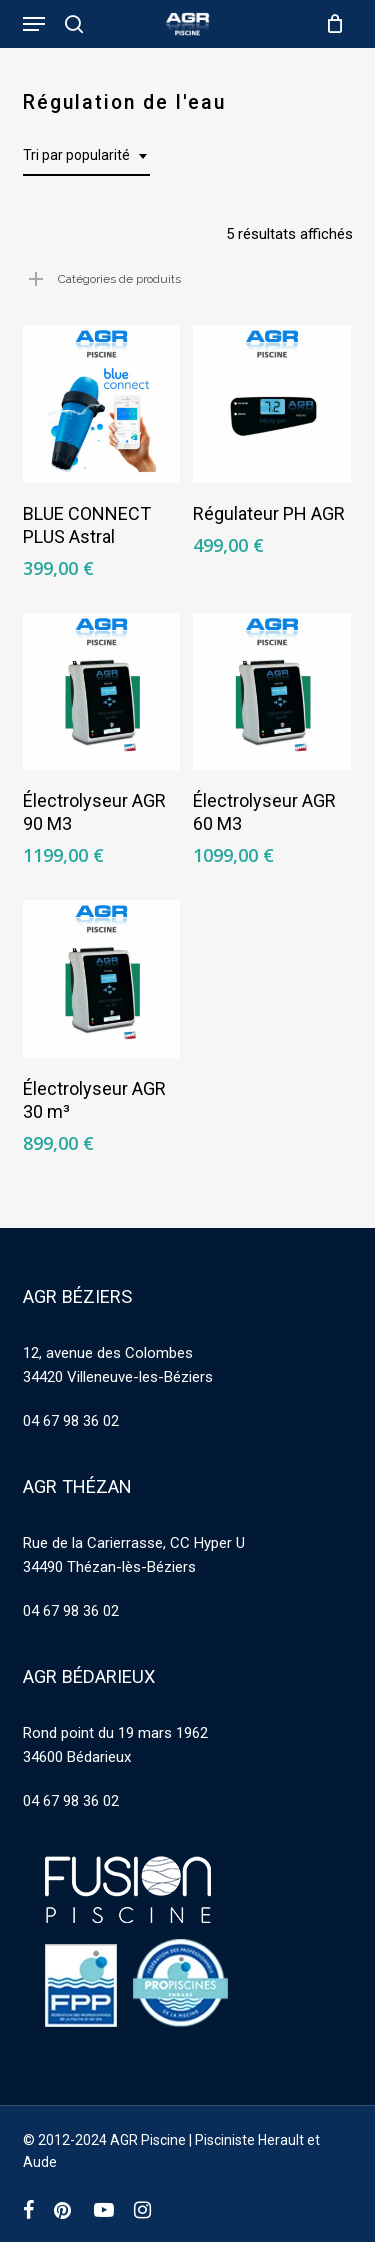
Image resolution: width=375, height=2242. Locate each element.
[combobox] (86, 155)
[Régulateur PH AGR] (272, 404)
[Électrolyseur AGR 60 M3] (272, 692)
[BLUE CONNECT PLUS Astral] (102, 404)
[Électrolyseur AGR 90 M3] (102, 692)
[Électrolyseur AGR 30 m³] (102, 979)
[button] (34, 24)
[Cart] (330, 24)
